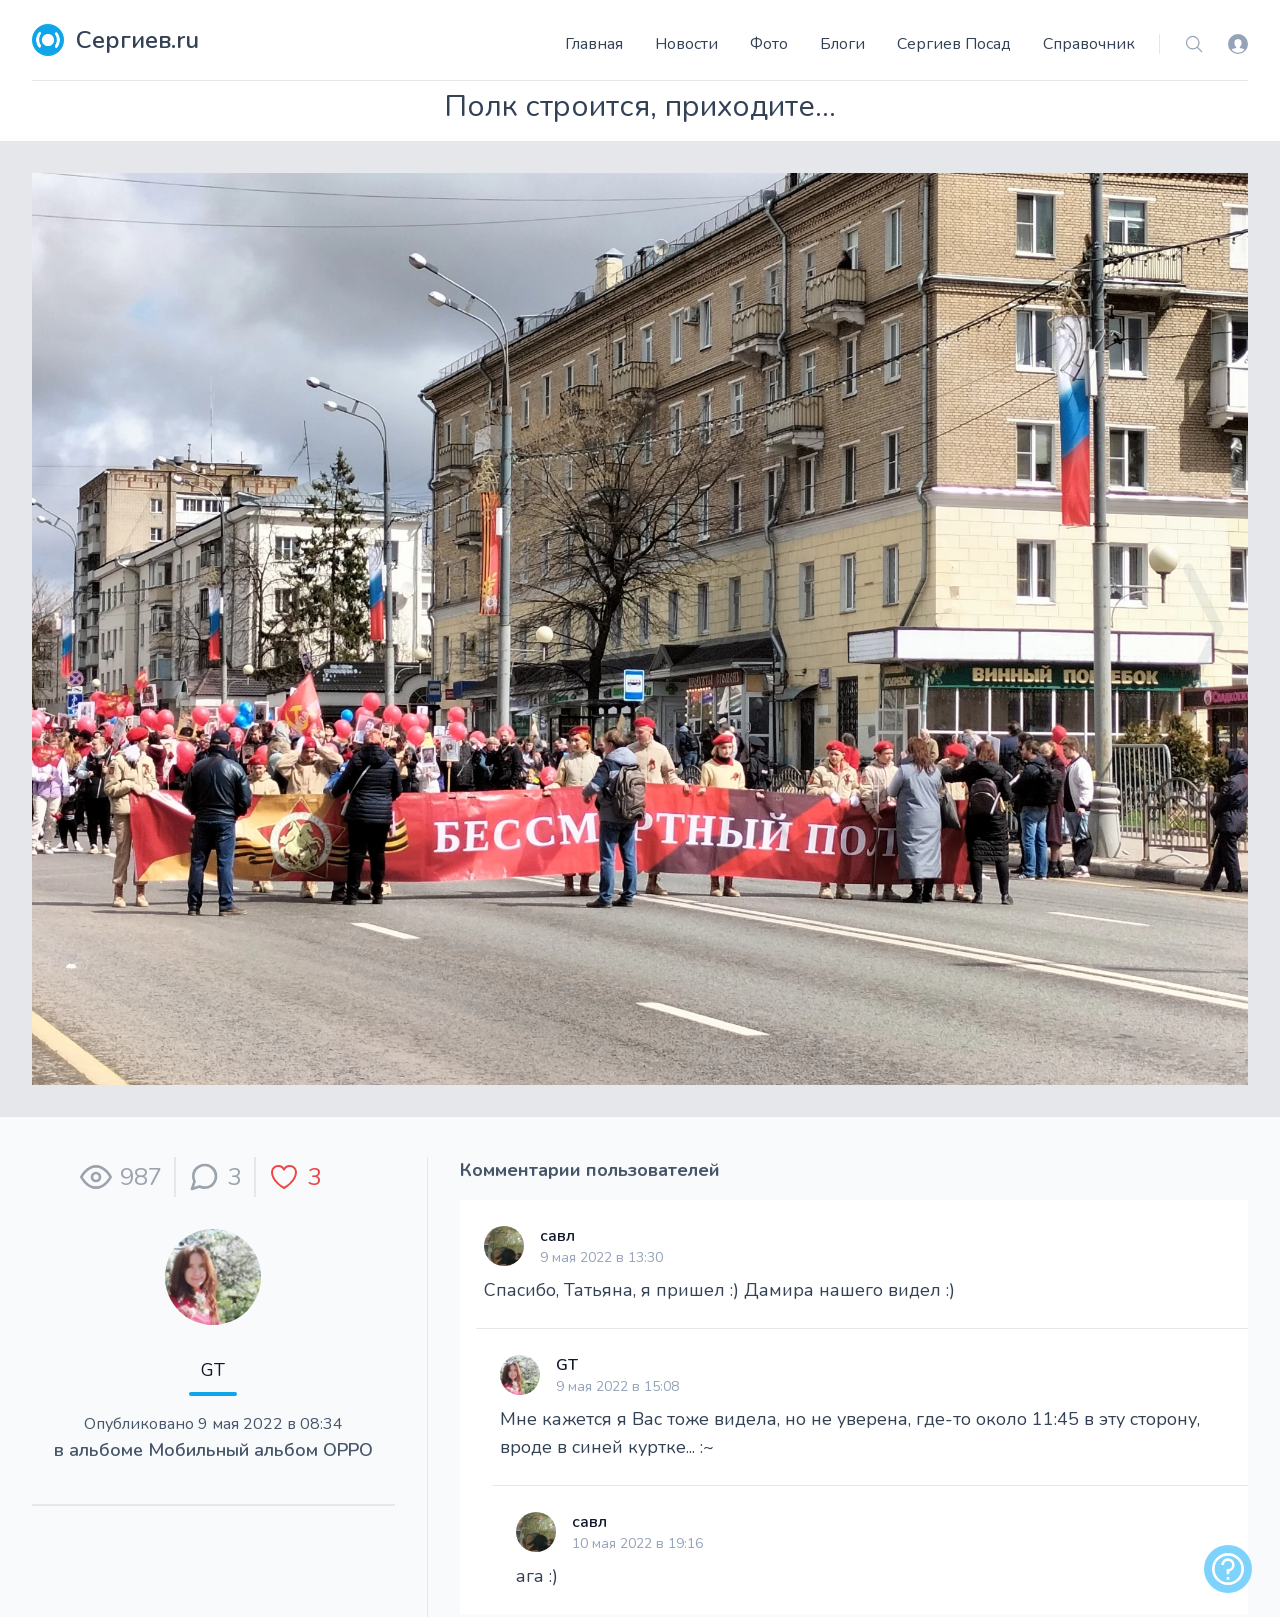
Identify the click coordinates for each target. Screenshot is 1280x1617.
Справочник (1089, 44)
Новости (686, 44)
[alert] (1228, 1569)
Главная (594, 44)
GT (213, 1370)
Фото (769, 44)
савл (557, 1236)
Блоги (842, 44)
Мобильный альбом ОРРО (260, 1450)
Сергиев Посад (954, 44)
